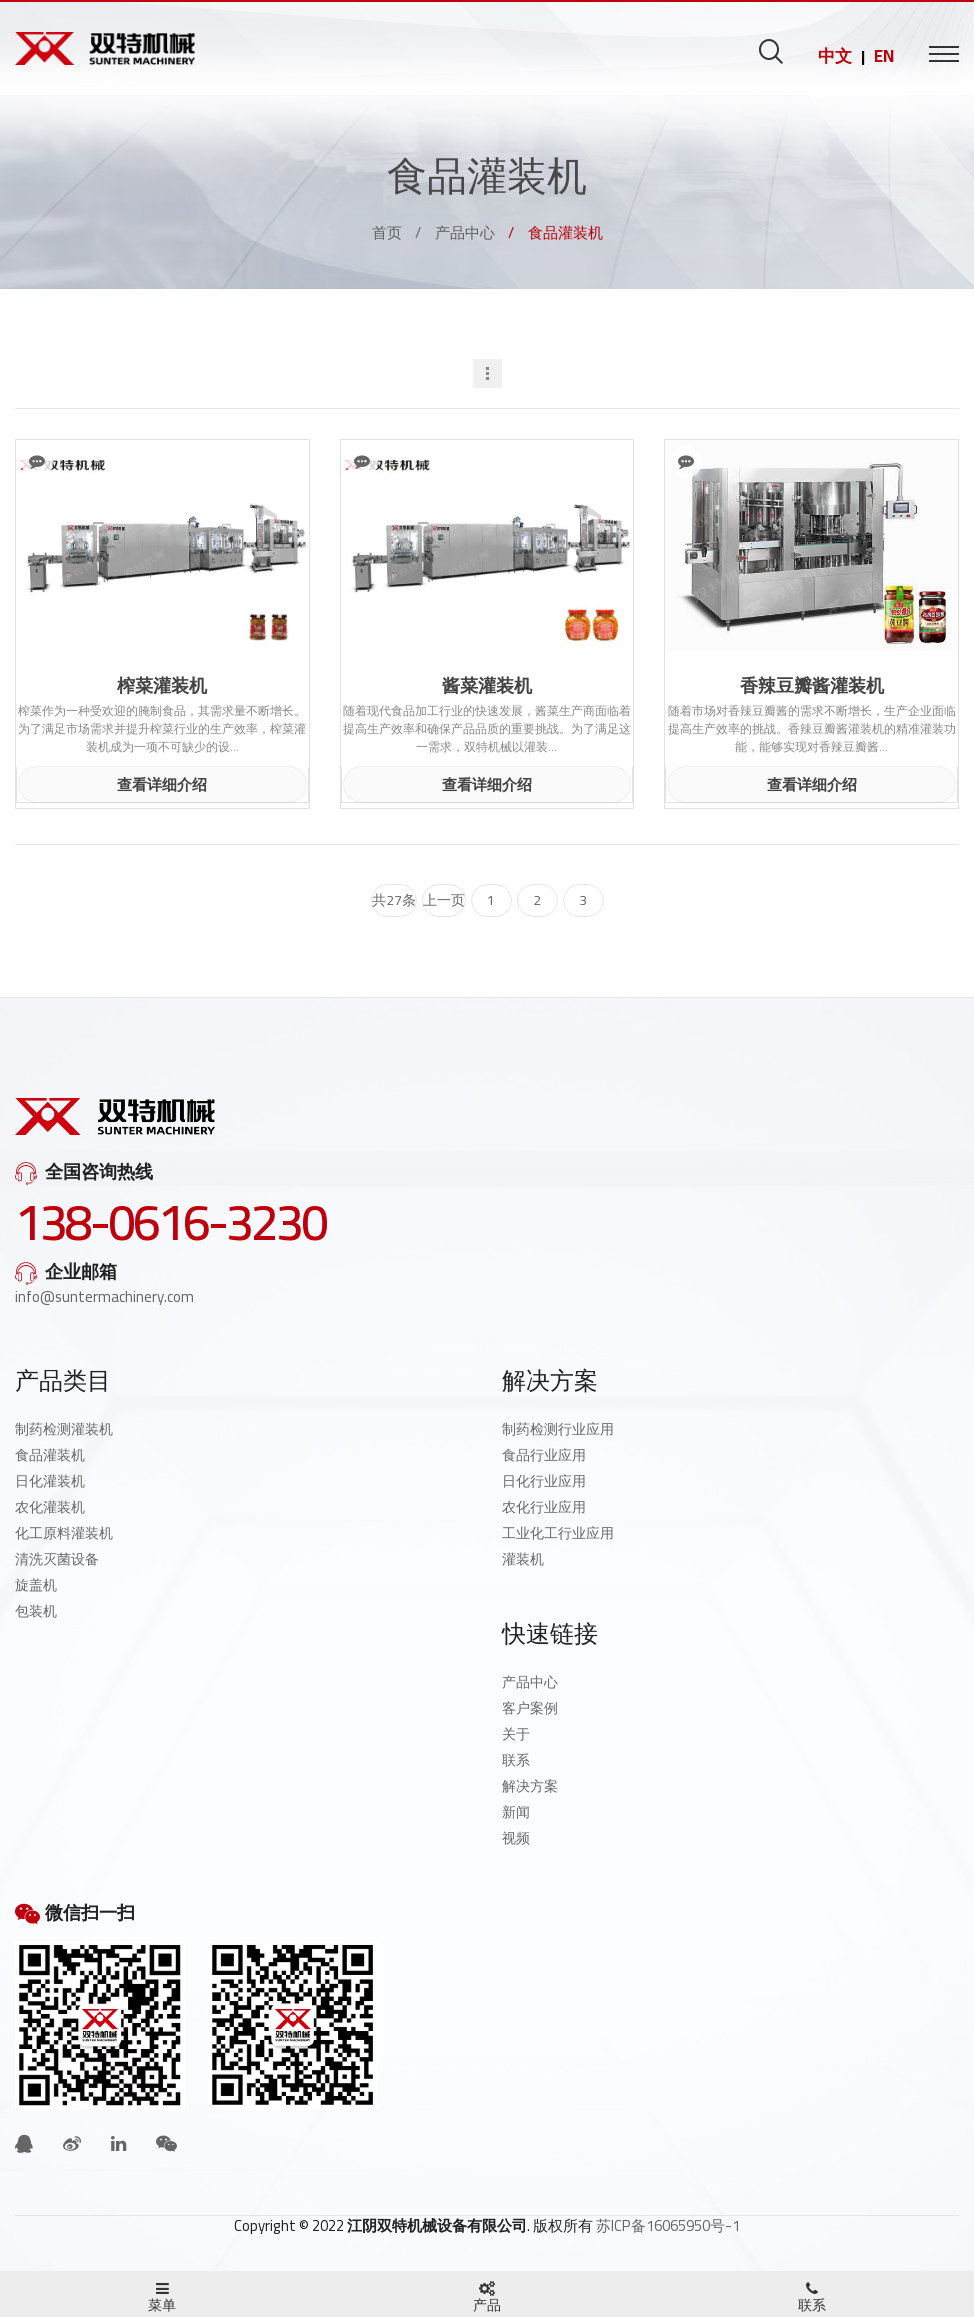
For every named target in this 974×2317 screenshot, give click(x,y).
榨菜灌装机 (162, 686)
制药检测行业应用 (558, 1429)
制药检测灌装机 (64, 1429)
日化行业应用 (544, 1481)
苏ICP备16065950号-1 (668, 2225)
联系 (516, 1760)
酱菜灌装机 (487, 686)
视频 (516, 1838)
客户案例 (530, 1708)
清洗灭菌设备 (57, 1559)
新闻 (516, 1812)
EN (884, 56)
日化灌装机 (50, 1481)
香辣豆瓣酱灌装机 (812, 686)
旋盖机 (36, 1585)
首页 (387, 232)
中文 (835, 56)
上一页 (444, 900)
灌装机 (523, 1559)
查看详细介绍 (162, 784)
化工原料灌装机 (64, 1533)
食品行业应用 (544, 1455)
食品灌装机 (50, 1455)
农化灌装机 (50, 1507)
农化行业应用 (544, 1507)
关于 (516, 1734)
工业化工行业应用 (558, 1533)
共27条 (394, 900)
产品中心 (465, 232)
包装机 (36, 1611)
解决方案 (530, 1786)
